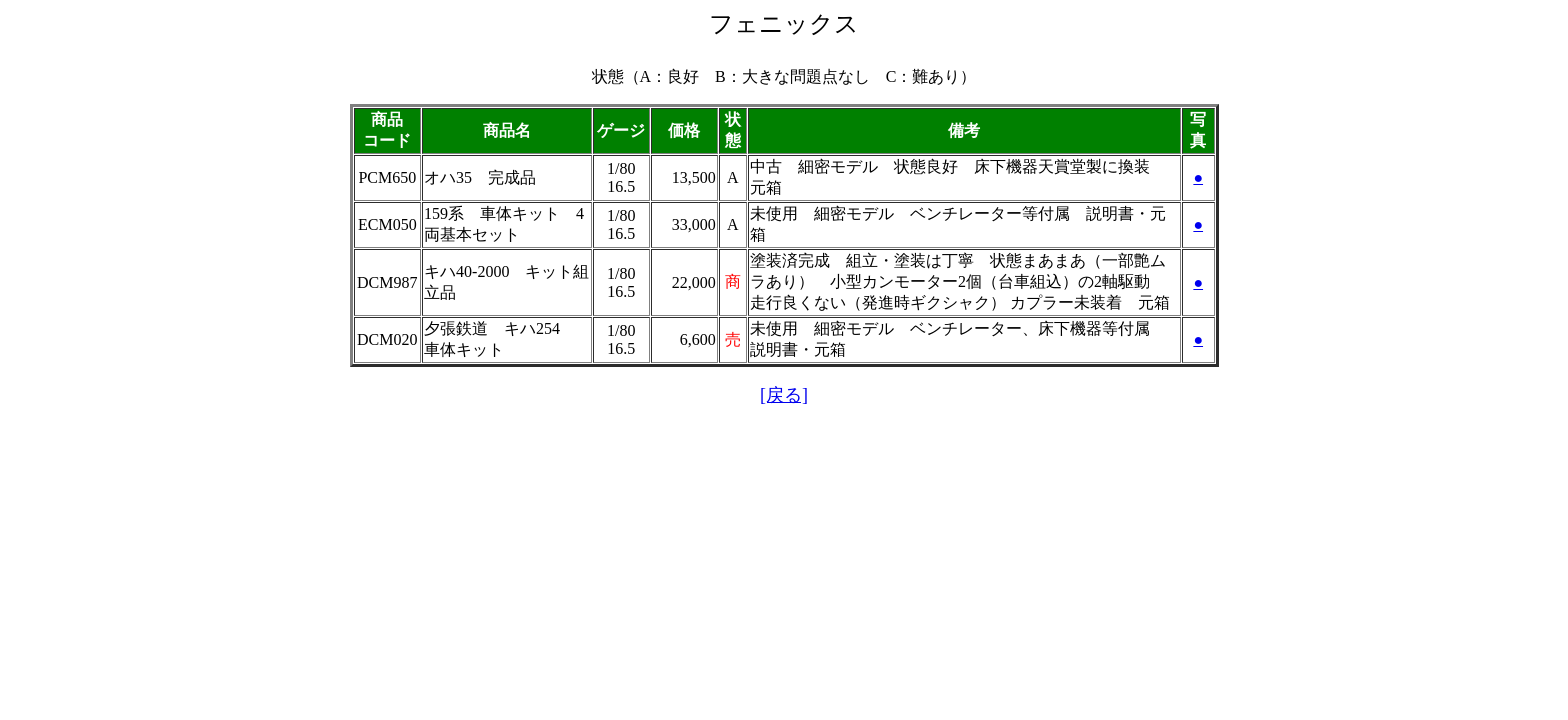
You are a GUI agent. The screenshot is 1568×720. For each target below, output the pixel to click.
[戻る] (784, 395)
